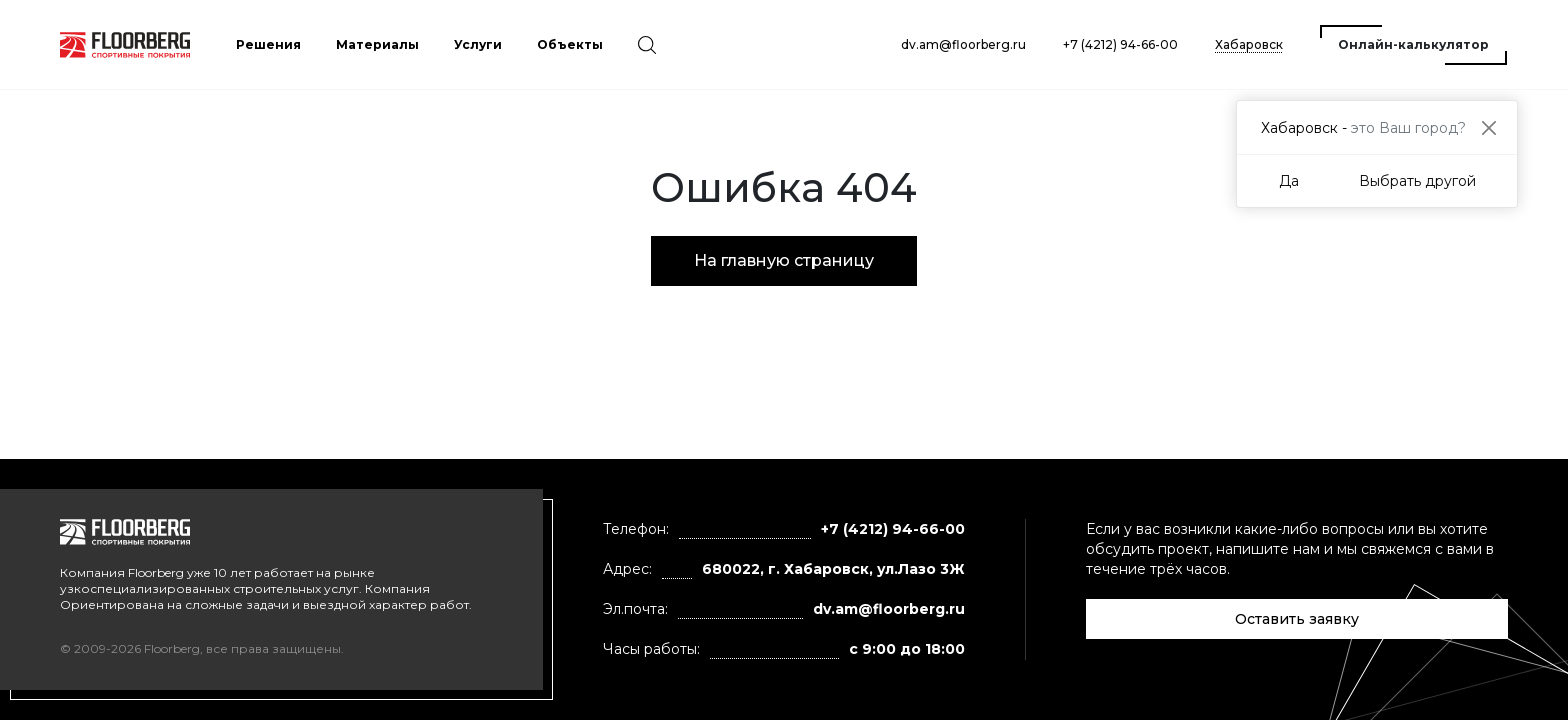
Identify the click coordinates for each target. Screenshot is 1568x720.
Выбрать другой (1417, 181)
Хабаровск (1249, 44)
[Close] (1488, 127)
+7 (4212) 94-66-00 (1120, 44)
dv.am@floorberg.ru (963, 44)
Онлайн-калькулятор (1413, 44)
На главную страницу (784, 260)
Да (1289, 181)
